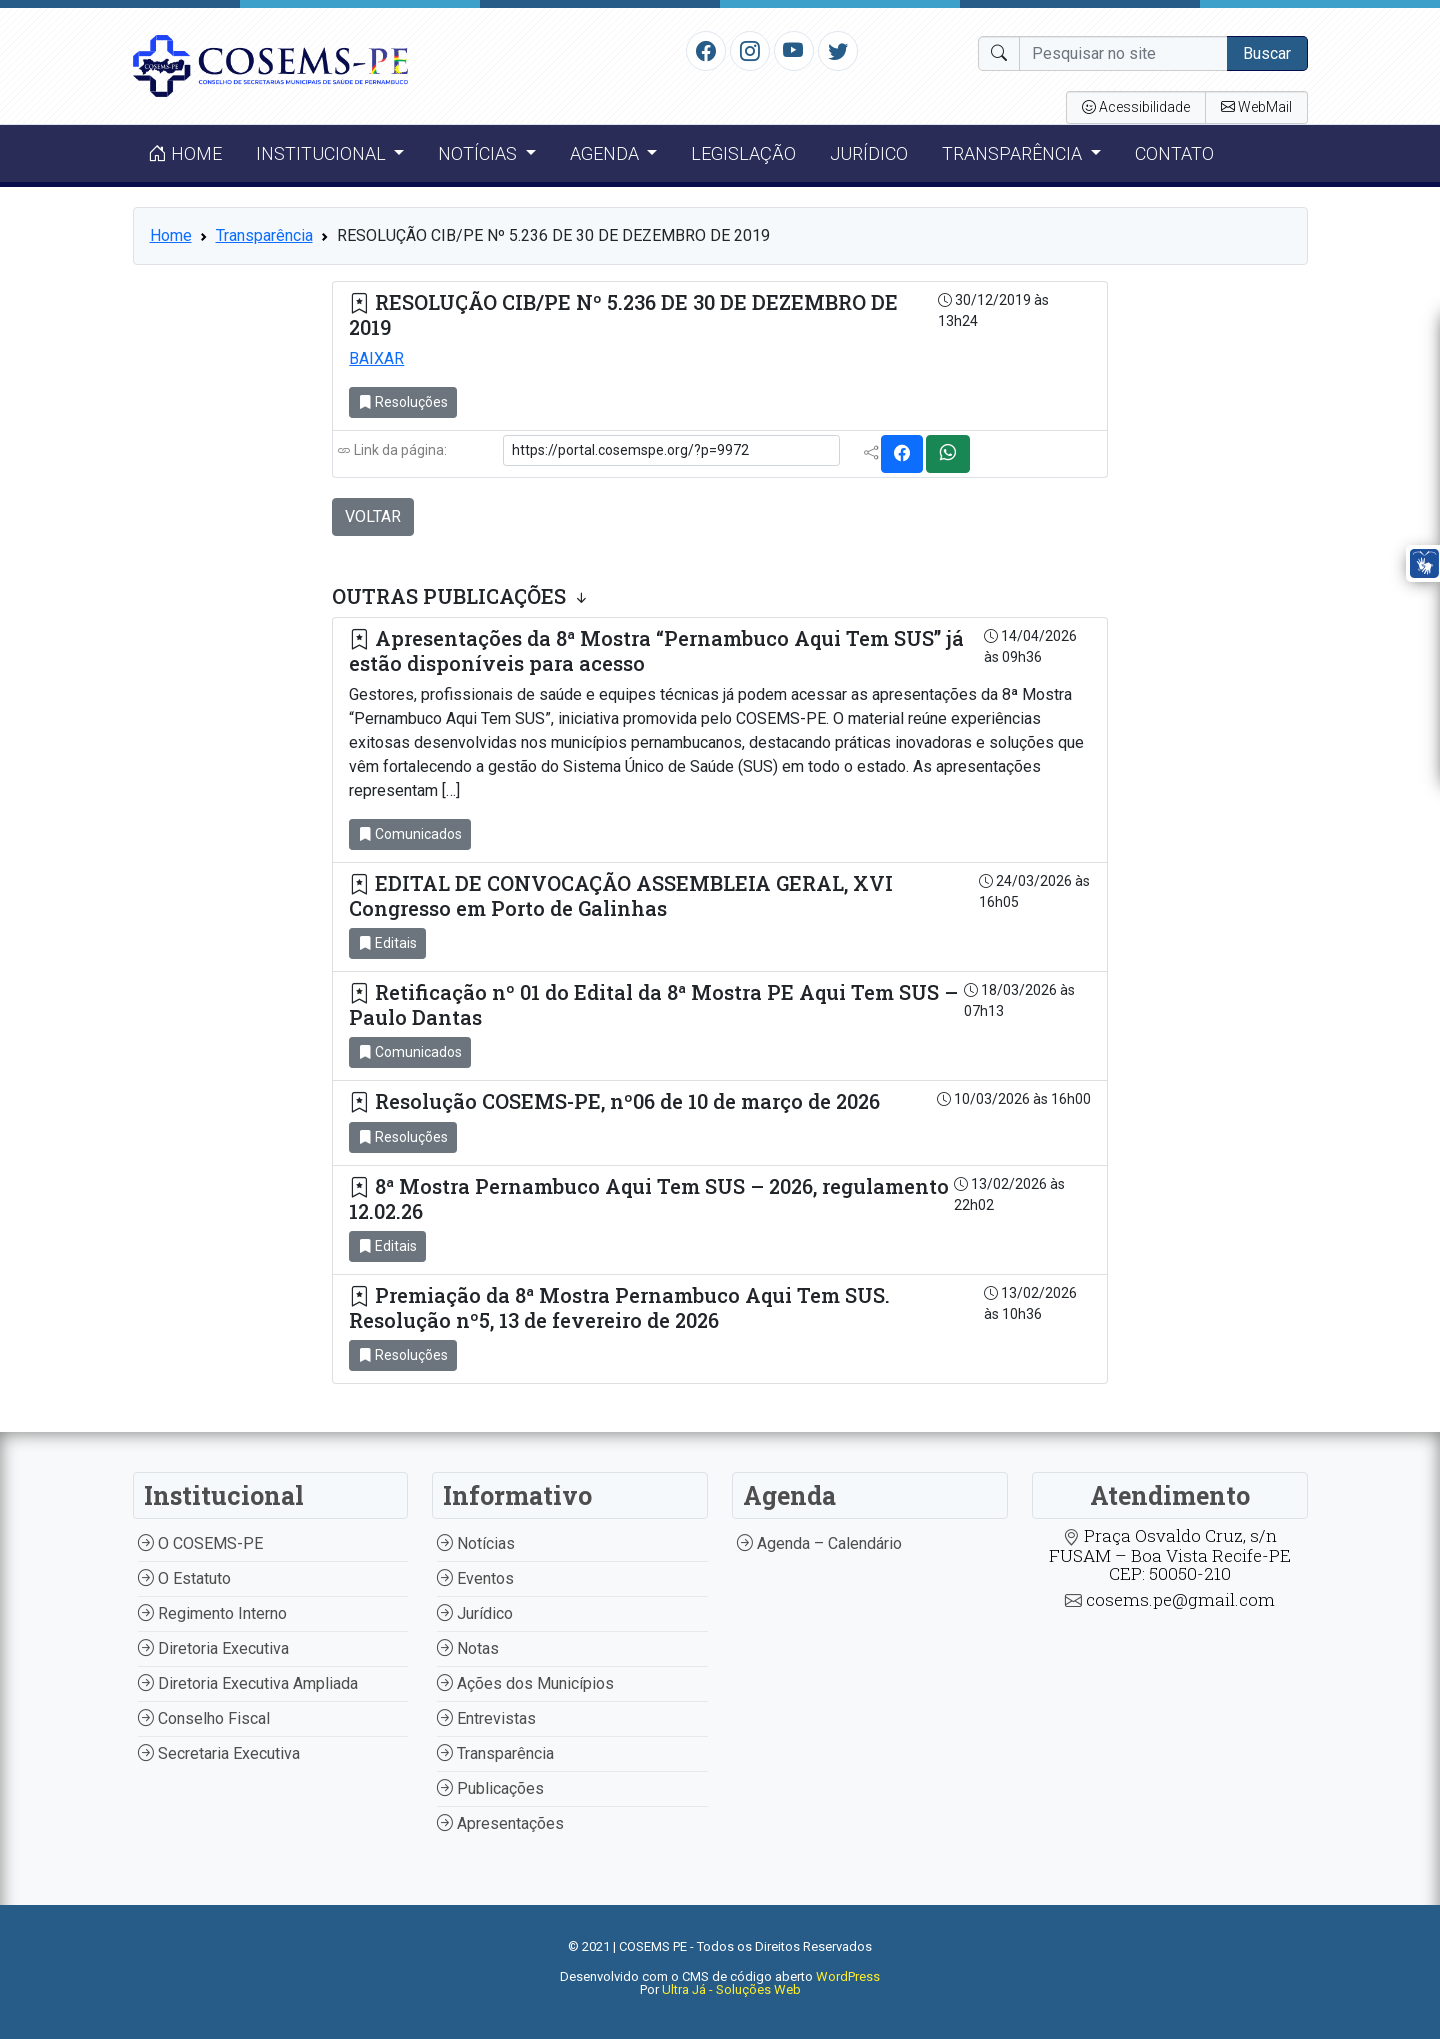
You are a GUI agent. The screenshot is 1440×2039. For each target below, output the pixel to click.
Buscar (1267, 53)
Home (185, 153)
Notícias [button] (479, 153)
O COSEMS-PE (200, 1543)
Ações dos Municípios (525, 1683)
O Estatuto (184, 1578)
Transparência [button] (1014, 153)
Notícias (476, 1543)
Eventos (475, 1578)
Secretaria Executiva (219, 1753)
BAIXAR (376, 358)
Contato (1174, 153)
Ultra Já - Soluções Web (731, 1989)
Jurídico (869, 153)
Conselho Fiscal (204, 1718)
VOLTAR (373, 516)
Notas (468, 1648)
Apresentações (500, 1823)
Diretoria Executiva (213, 1648)
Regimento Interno (212, 1613)
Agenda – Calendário (819, 1543)
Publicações (490, 1788)
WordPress (848, 1976)
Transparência (264, 235)
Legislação (743, 153)
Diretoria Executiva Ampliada (248, 1683)
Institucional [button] (323, 153)
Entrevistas (486, 1718)
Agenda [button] (606, 153)
